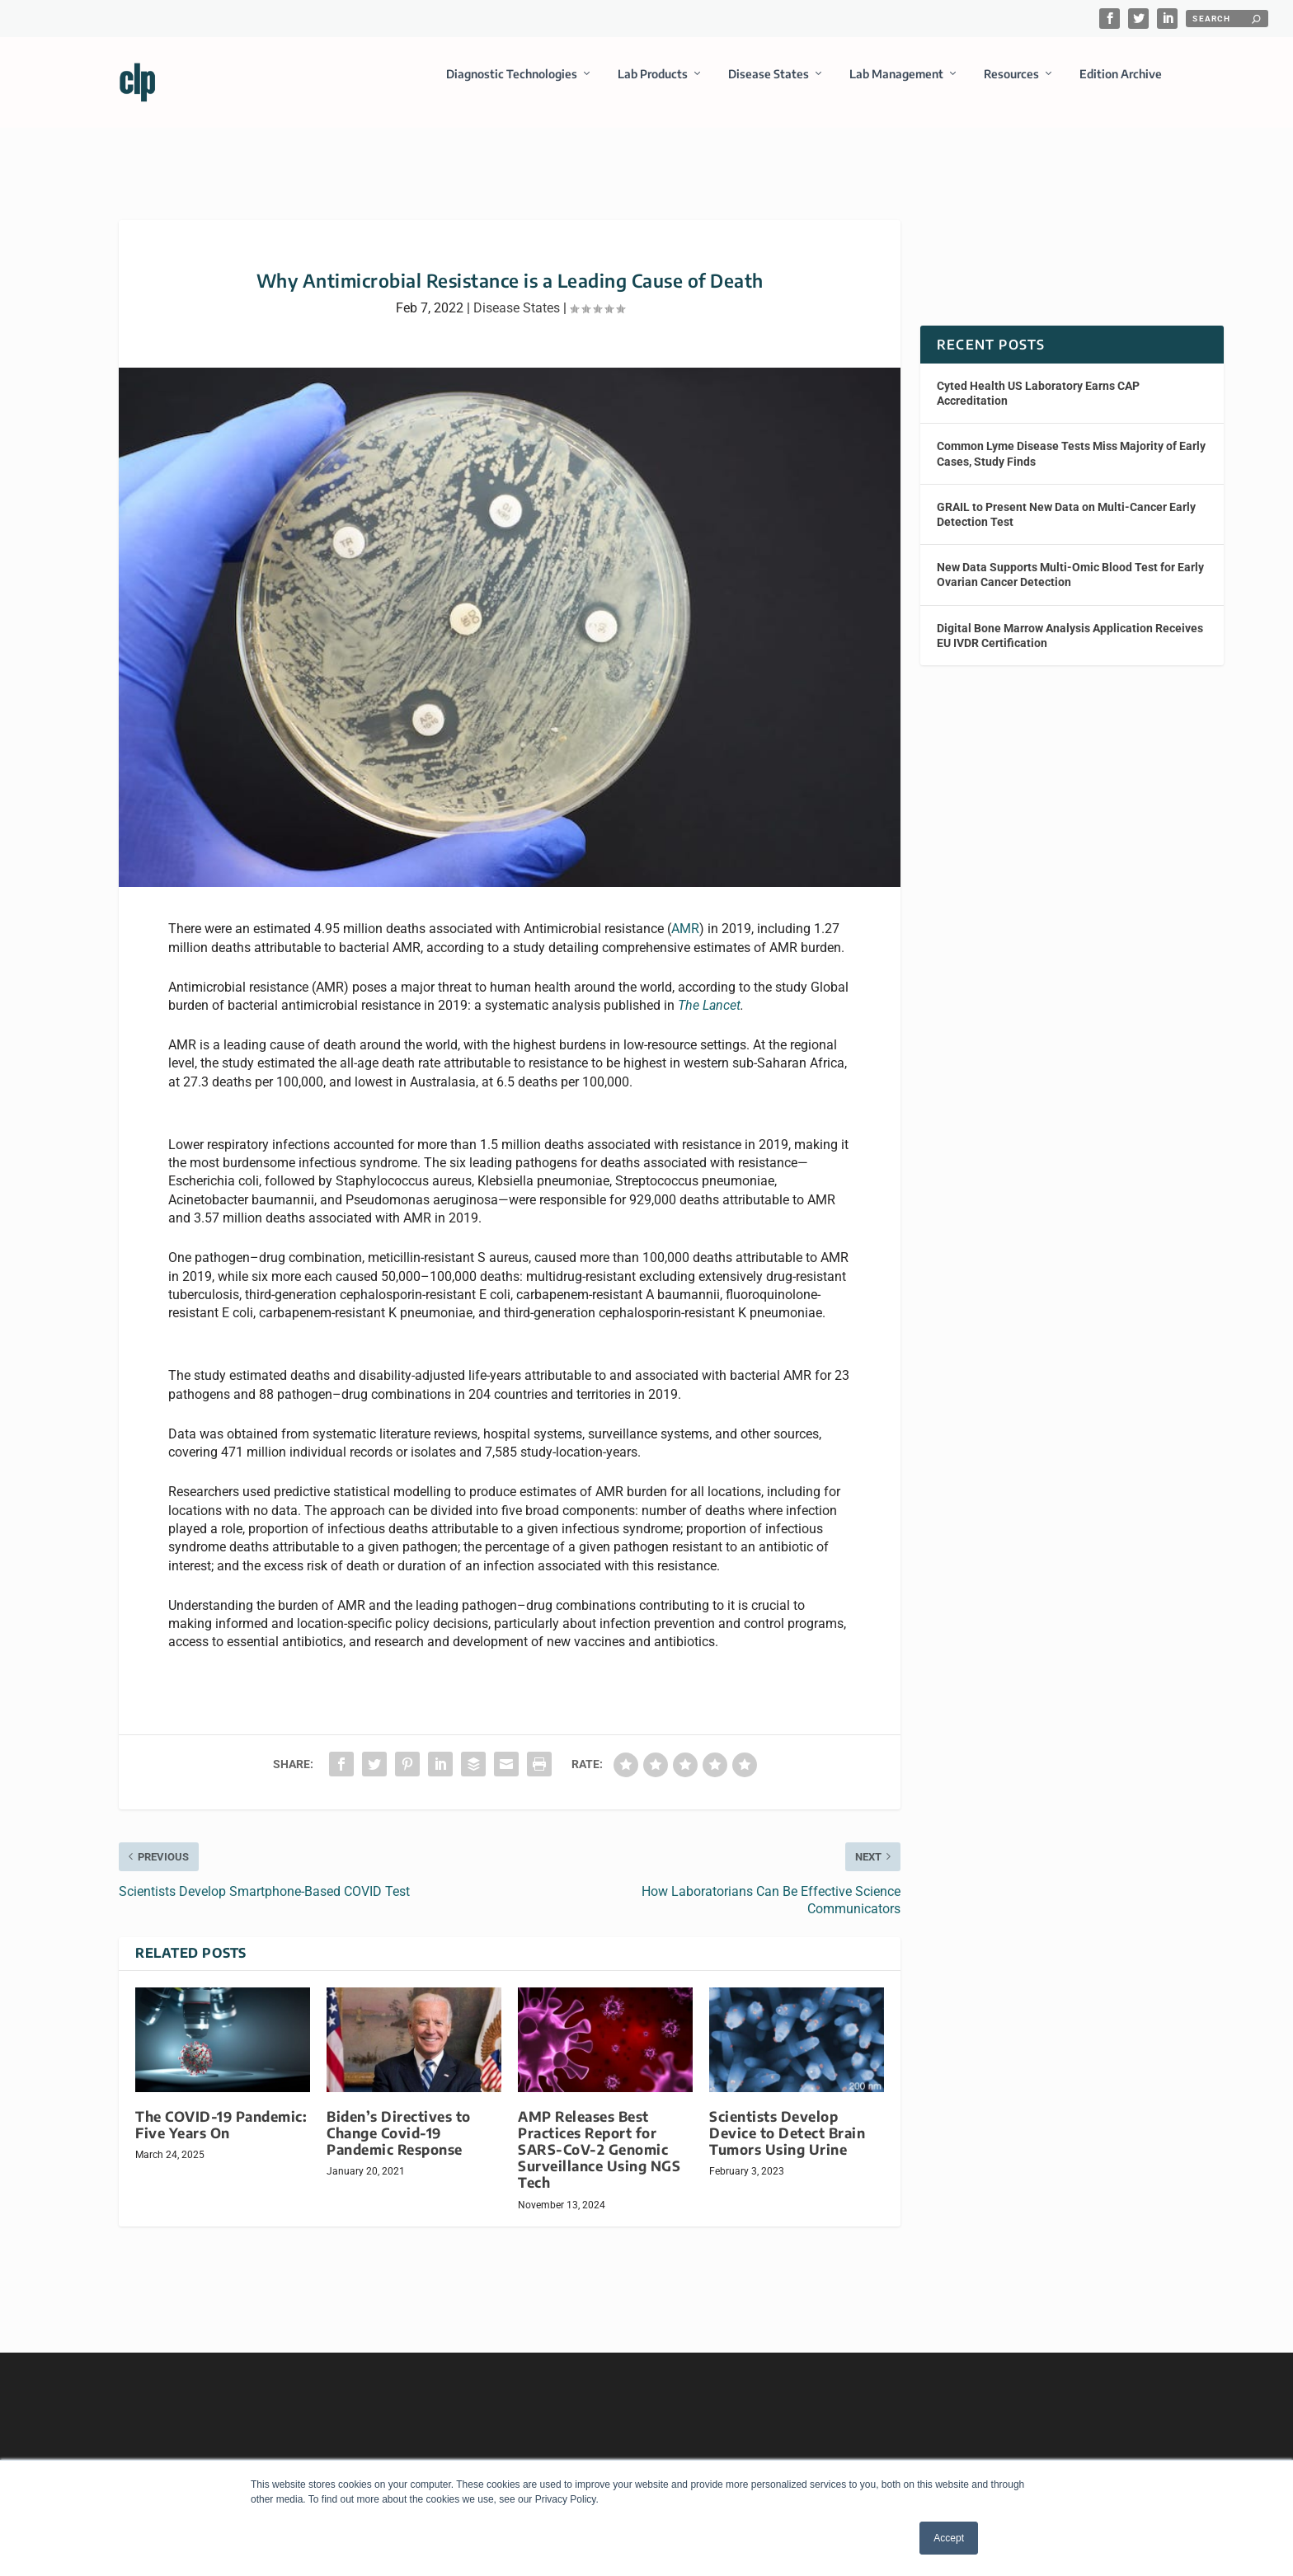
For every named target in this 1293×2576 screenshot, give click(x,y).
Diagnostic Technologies (511, 85)
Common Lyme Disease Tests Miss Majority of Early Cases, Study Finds (1071, 439)
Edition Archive (1120, 85)
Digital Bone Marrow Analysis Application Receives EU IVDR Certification (1070, 620)
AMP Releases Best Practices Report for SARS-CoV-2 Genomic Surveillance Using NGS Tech (599, 2135)
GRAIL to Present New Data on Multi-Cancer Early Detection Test (1066, 500)
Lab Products (653, 85)
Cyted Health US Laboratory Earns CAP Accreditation (1038, 378)
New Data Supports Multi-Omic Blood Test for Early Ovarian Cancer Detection (1070, 560)
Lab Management (896, 85)
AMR (685, 914)
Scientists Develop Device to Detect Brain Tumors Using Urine (787, 2118)
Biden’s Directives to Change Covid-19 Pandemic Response (399, 2118)
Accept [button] (948, 2538)
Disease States (768, 85)
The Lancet (709, 990)
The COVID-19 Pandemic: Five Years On (221, 2110)
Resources (1011, 85)
